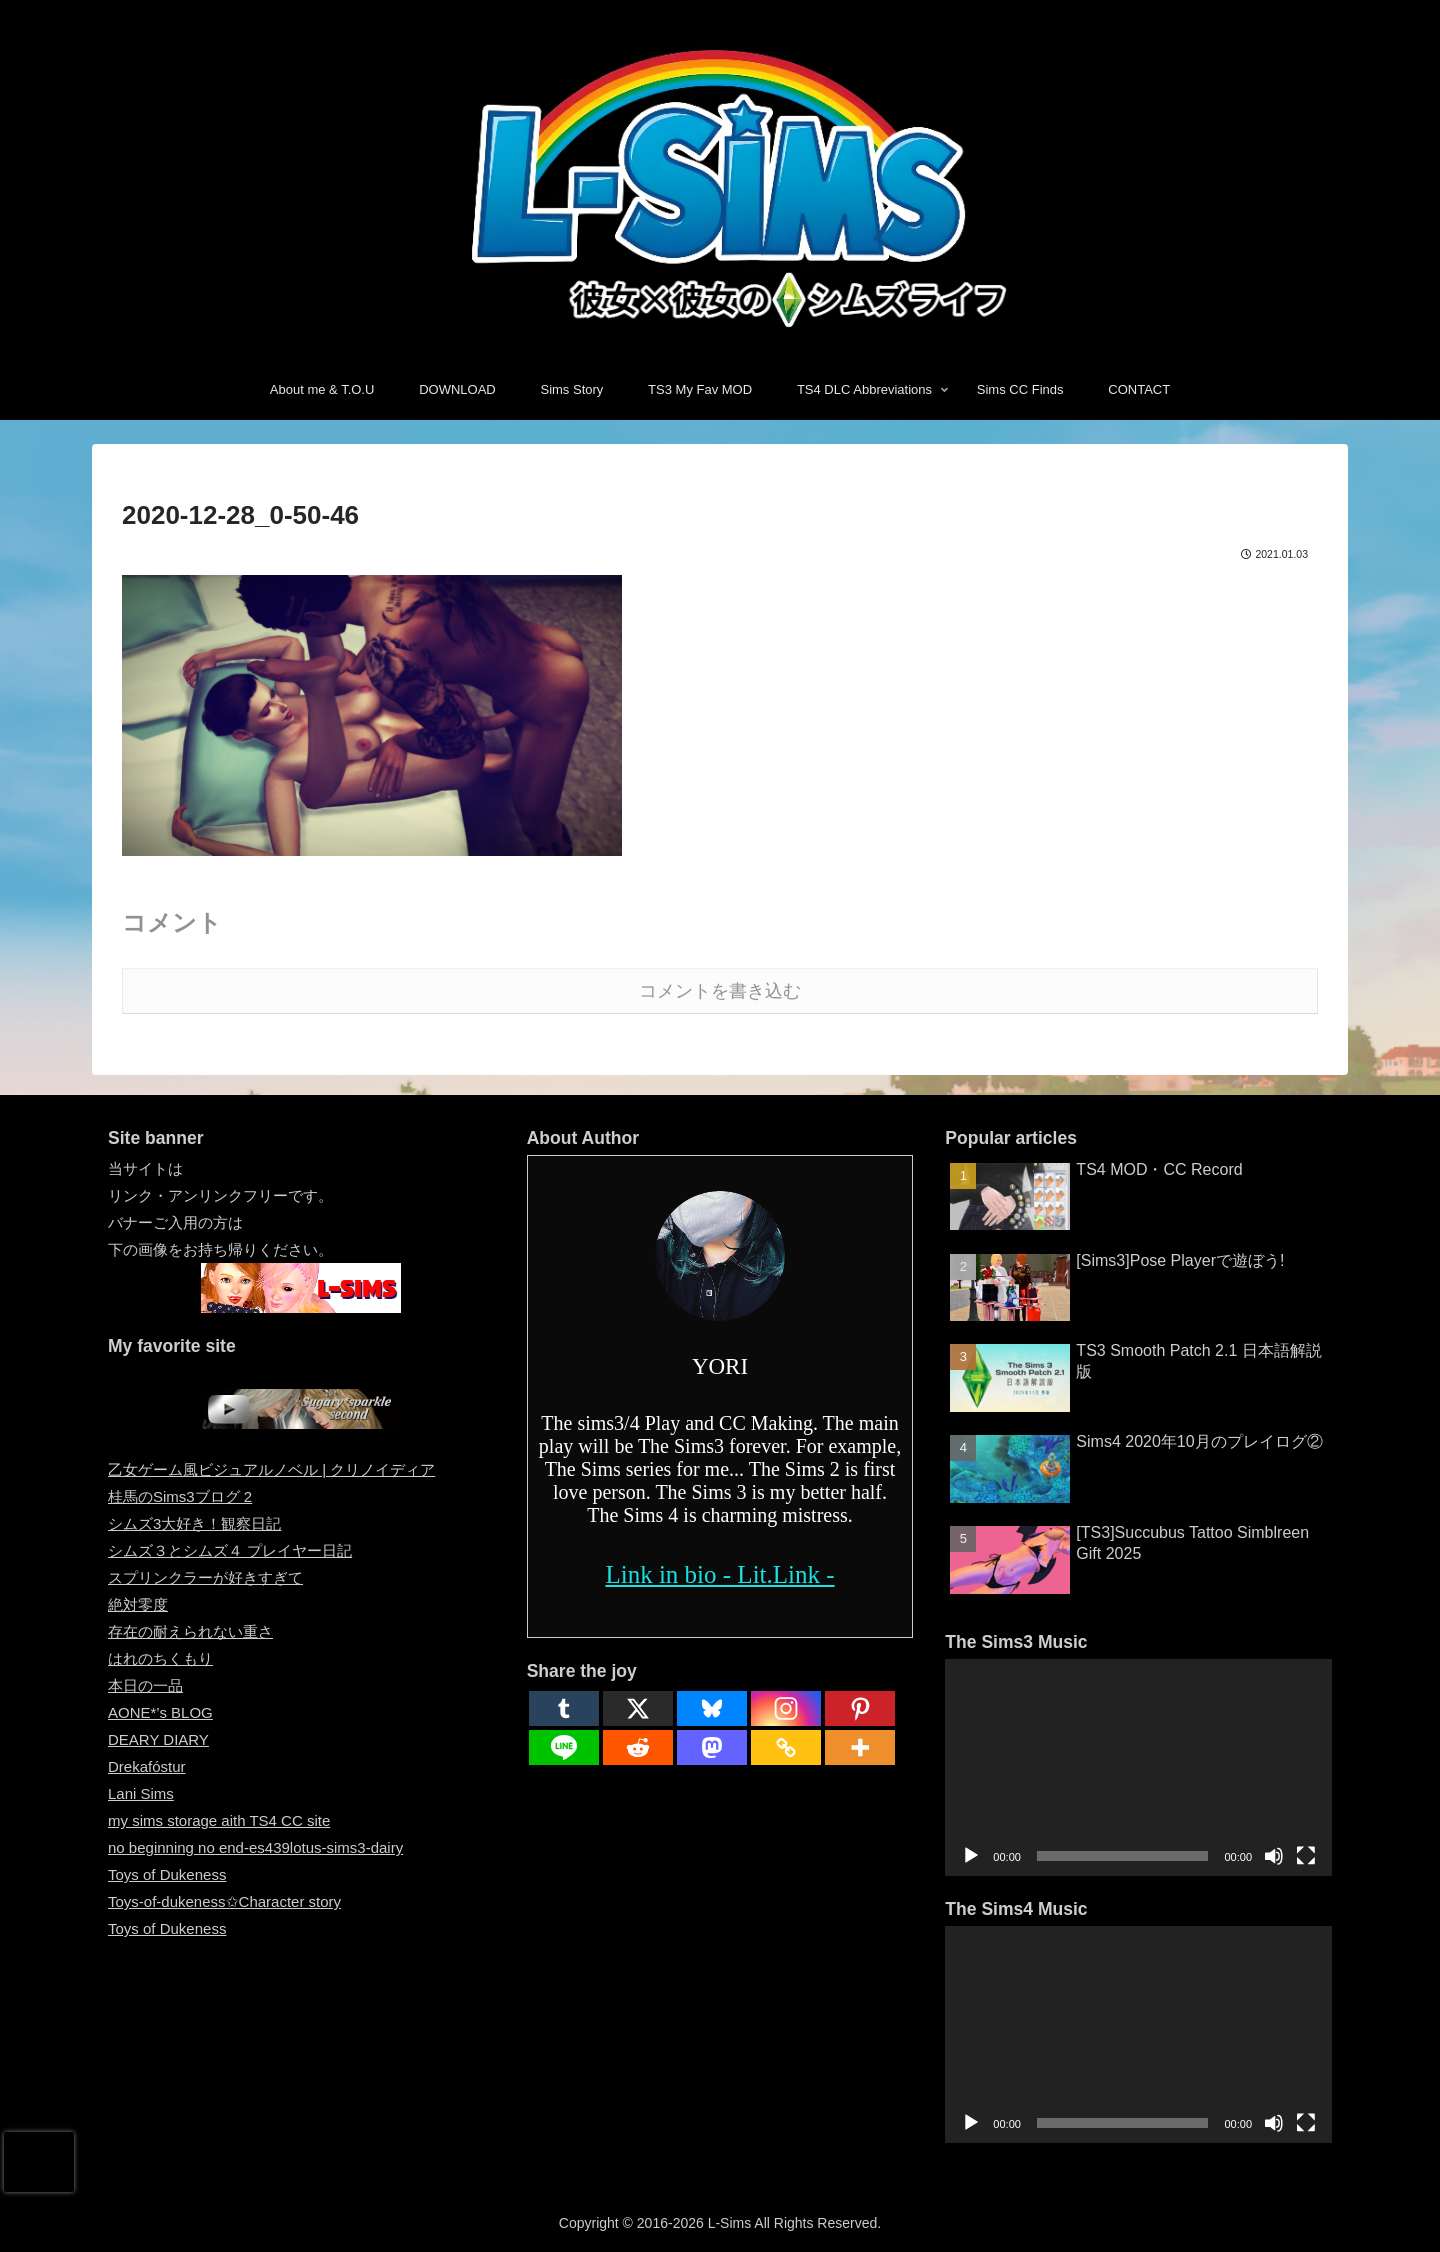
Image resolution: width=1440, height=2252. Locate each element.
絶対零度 (138, 1604)
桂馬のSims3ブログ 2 (180, 1496)
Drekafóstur (147, 1766)
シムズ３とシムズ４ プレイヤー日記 (230, 1550)
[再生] (971, 1856)
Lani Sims (141, 1793)
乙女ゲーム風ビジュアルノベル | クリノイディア (271, 1469)
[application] (1138, 1768)
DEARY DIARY (158, 1739)
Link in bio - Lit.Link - (719, 1574)
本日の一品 (145, 1685)
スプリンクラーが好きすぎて (205, 1577)
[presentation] (39, 2162)
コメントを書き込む (720, 991)
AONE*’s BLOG (160, 1712)
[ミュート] (1274, 1856)
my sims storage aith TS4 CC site (219, 1820)
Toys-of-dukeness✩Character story (224, 1901)
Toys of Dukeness (167, 1874)
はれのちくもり (160, 1658)
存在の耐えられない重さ (190, 1631)
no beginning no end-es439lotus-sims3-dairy (255, 1847)
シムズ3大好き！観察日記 (194, 1523)
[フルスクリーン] (1306, 1856)
